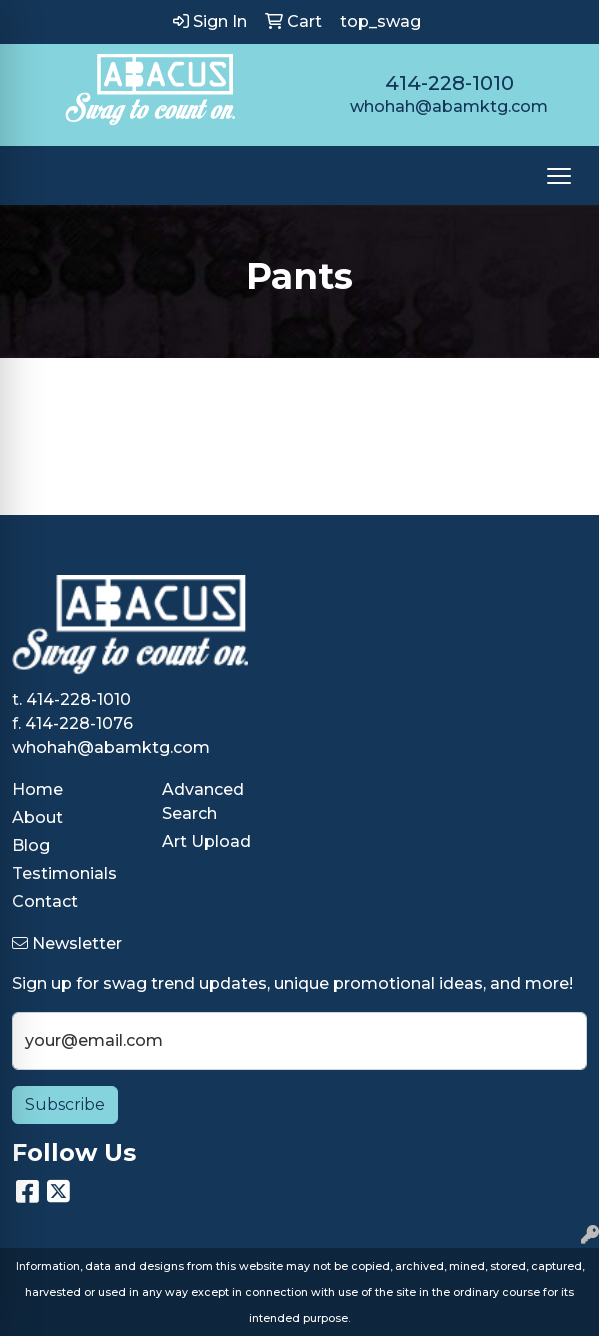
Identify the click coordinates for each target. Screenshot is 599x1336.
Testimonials (64, 873)
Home (37, 789)
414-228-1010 (449, 83)
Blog (31, 845)
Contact (45, 901)
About (37, 817)
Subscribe (65, 1104)
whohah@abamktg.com (449, 106)
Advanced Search (203, 801)
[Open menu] (559, 176)
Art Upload (206, 841)
